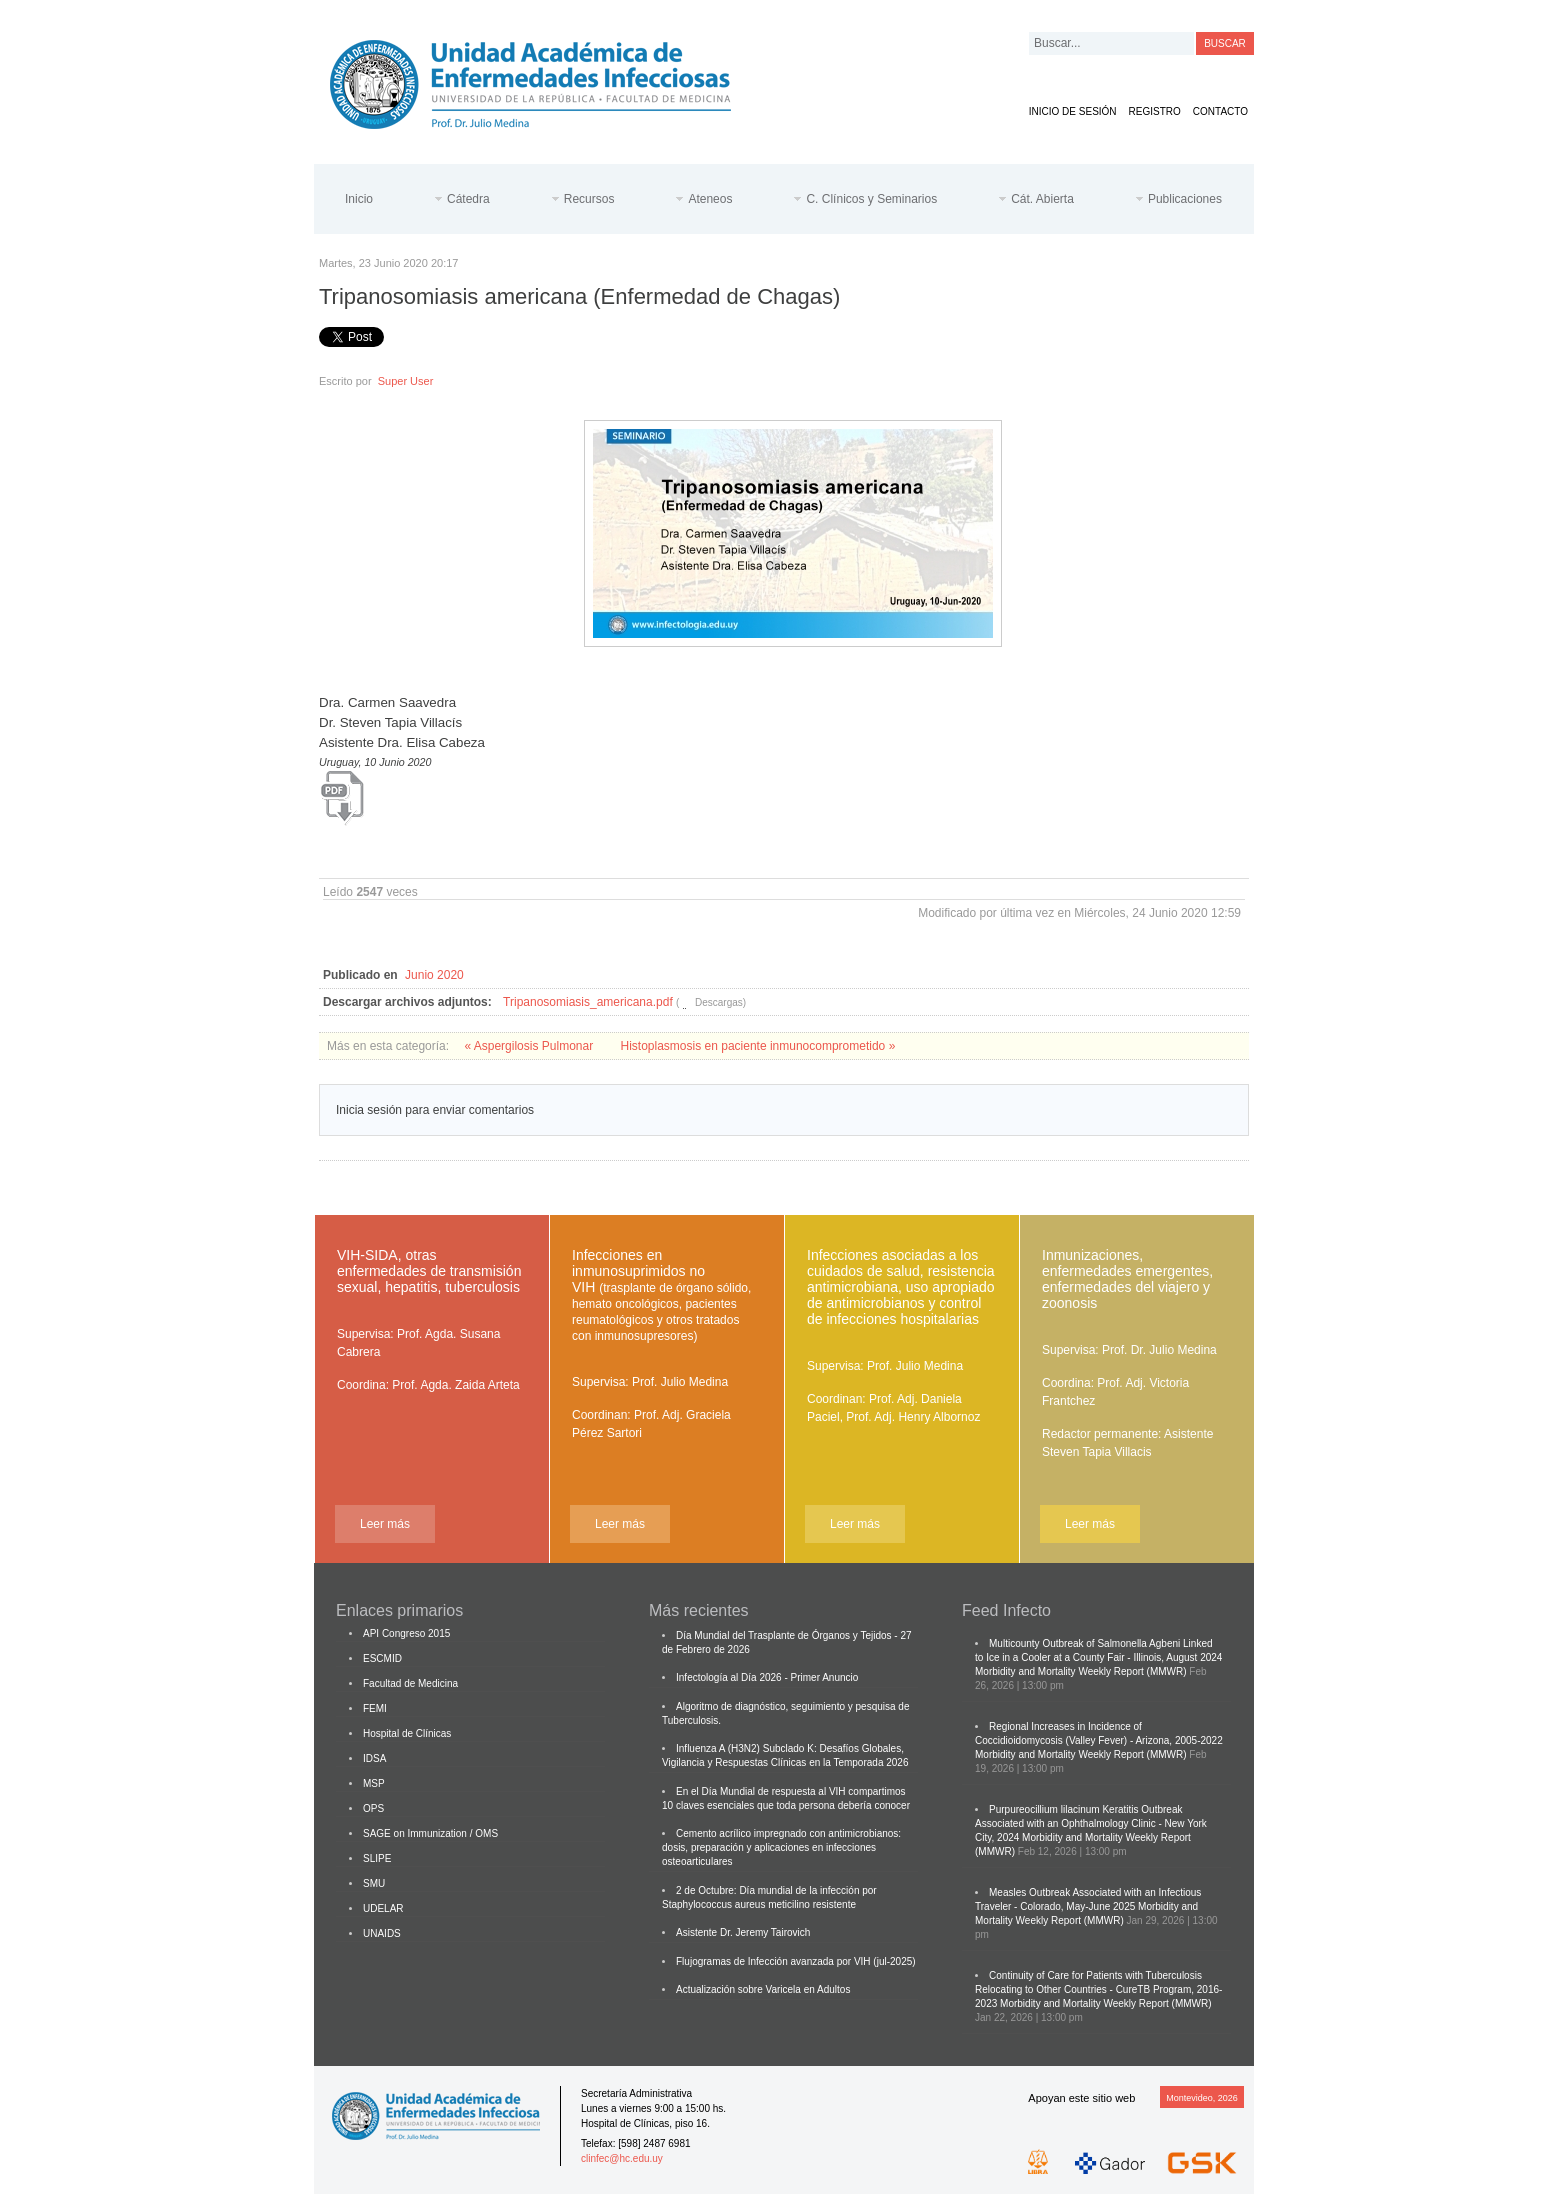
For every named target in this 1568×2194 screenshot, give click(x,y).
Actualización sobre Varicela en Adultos (763, 1989)
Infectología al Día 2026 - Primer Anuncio (767, 1677)
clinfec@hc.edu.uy (622, 2158)
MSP (374, 1783)
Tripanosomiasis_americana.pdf (588, 1002)
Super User (406, 381)
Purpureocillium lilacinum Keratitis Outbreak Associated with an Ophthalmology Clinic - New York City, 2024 (1091, 1823)
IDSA (374, 1758)
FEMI (375, 1708)
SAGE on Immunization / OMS (430, 1833)
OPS (373, 1808)
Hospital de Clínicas (407, 1733)
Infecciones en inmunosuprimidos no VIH (661, 1295)
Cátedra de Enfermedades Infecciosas (546, 80)
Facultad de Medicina (410, 1683)
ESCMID (382, 1658)
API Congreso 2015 (406, 1633)
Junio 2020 (434, 975)
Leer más (385, 1524)
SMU (374, 1883)
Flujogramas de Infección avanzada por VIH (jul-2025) (796, 1961)
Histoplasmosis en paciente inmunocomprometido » (758, 1046)
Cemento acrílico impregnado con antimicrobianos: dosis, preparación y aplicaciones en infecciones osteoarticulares (781, 1847)
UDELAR (383, 1908)
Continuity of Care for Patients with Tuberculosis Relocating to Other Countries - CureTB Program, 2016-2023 (1098, 1989)
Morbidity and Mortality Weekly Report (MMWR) (1081, 1671)
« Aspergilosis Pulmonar (530, 1046)
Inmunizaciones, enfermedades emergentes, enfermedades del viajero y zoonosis (1127, 1279)
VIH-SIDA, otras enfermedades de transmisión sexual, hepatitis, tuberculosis (429, 1271)
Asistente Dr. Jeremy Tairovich (743, 1932)
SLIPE (377, 1858)
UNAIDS (382, 1933)
